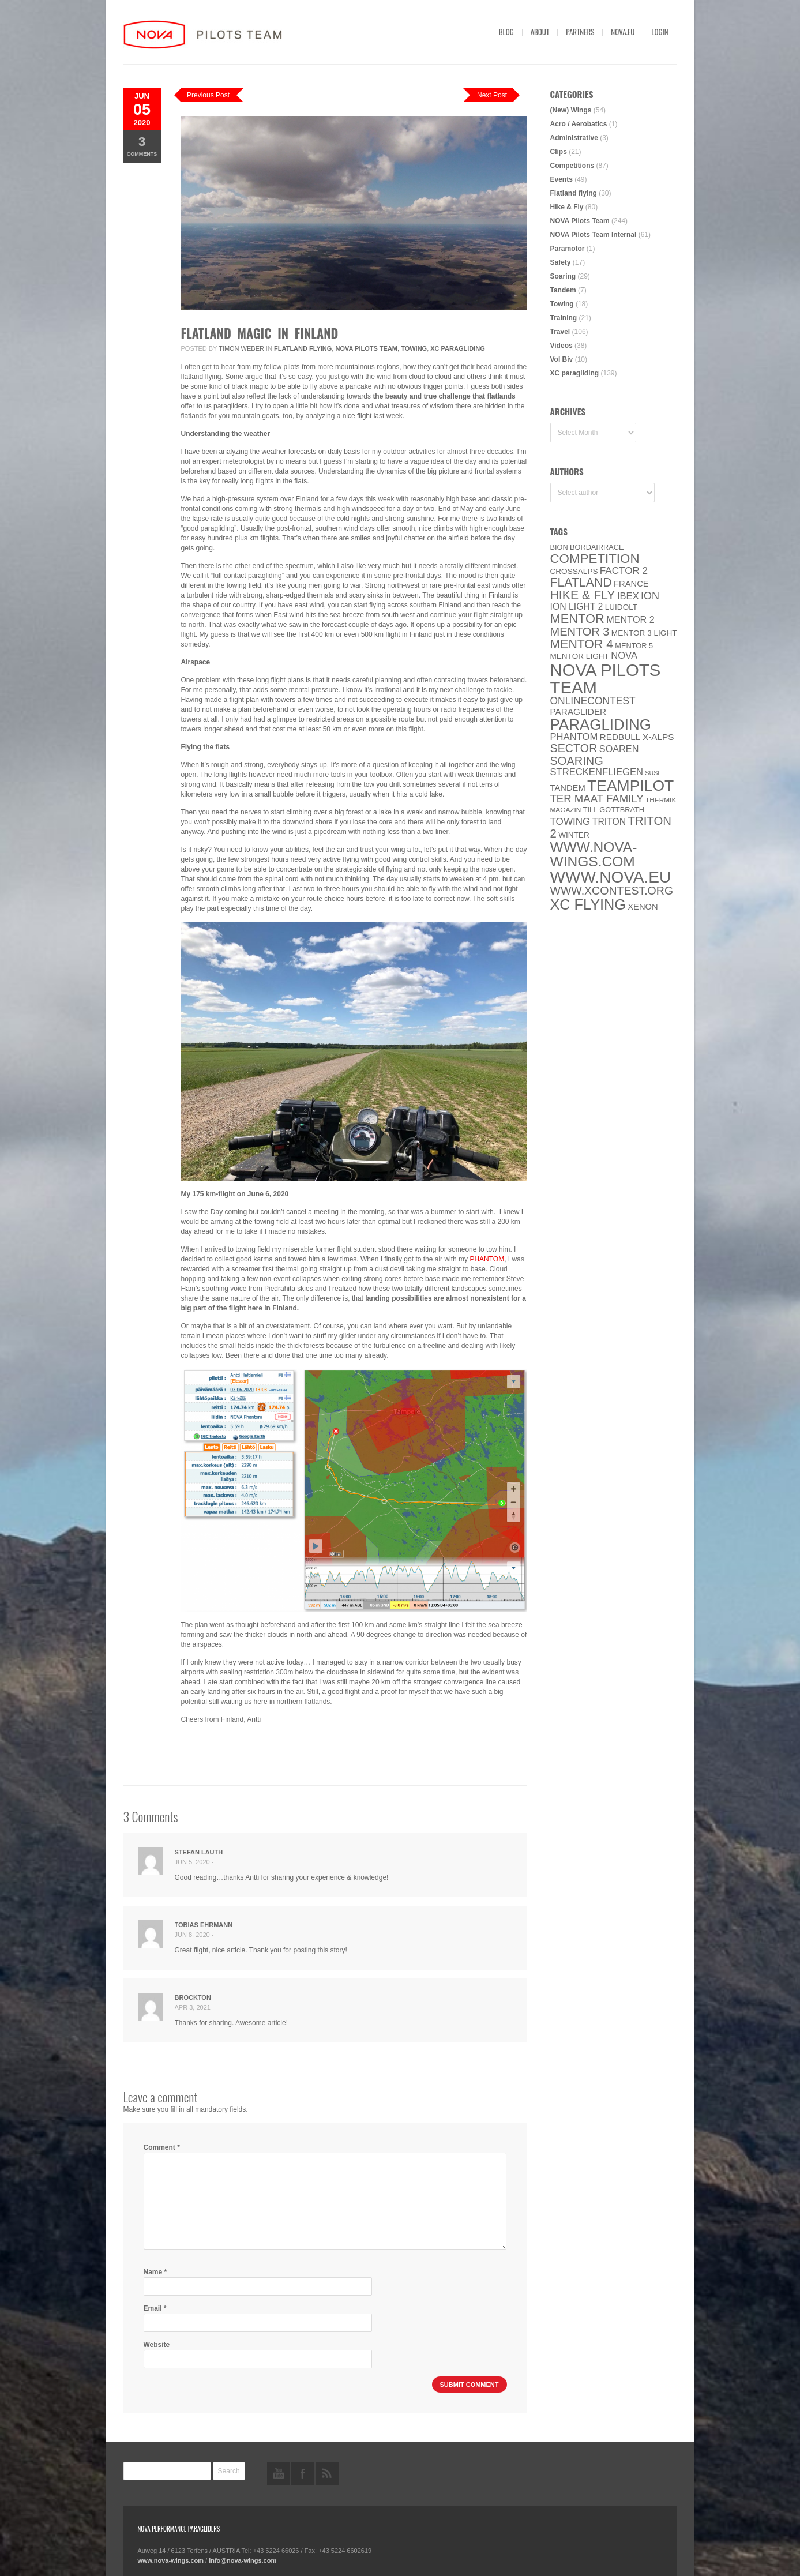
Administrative (574, 138)
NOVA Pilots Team (366, 348)
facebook (302, 2473)
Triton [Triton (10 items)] (609, 822)
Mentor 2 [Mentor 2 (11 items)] (630, 619)
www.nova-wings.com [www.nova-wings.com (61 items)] (593, 854)
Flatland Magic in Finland (260, 333)
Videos (561, 345)
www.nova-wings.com (171, 2560)
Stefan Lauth (199, 1852)
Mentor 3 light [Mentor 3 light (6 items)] (644, 633)
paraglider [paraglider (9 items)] (578, 711)
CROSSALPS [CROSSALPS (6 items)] (574, 571)
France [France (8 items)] (631, 583)
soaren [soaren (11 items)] (619, 748)
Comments (142, 145)
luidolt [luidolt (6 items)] (621, 607)
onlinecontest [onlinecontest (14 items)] (593, 701)
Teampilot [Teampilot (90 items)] (630, 785)
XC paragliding (457, 348)
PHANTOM (487, 1259)
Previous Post (207, 95)
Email (155, 2308)
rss (327, 2473)
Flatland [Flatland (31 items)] (581, 582)
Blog (506, 31)
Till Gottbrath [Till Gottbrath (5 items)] (613, 809)
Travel (560, 332)
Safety (560, 262)
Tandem (563, 290)
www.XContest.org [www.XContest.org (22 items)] (612, 890)
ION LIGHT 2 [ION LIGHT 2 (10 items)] (576, 606)
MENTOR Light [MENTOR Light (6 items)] (579, 656)
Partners (580, 31)
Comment (162, 2147)
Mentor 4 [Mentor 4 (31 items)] (582, 644)
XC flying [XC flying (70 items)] (588, 904)
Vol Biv (561, 359)
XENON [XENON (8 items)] (643, 906)
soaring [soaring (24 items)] (576, 760)
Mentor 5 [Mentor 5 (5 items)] (634, 645)
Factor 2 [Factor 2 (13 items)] (624, 570)
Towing (414, 348)
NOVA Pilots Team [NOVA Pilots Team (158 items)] (605, 678)
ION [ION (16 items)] (650, 596)
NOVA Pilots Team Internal (593, 235)
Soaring (563, 276)
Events (561, 179)
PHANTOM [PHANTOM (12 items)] (574, 736)
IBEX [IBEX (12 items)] (628, 596)
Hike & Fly (567, 207)
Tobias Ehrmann (204, 1924)
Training (563, 318)
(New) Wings (571, 110)
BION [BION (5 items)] (559, 547)
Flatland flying (303, 348)
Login (659, 31)
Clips (558, 152)
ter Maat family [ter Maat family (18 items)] (597, 799)
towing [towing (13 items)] (570, 821)
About (540, 31)
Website (157, 2345)
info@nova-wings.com (242, 2560)
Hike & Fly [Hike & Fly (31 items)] (582, 595)
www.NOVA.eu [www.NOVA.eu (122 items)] (610, 877)
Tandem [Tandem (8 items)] (567, 788)
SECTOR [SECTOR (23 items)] (574, 748)
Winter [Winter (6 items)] (573, 835)
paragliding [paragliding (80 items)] (600, 724)
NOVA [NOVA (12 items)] (624, 655)
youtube (278, 2473)
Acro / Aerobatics (578, 124)
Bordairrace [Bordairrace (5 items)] (597, 547)
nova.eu (622, 31)
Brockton (193, 1997)
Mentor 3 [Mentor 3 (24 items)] (580, 631)
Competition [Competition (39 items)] (595, 558)
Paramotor (567, 249)
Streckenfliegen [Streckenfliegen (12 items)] (597, 772)
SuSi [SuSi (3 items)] (652, 772)
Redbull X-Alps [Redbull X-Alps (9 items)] (637, 737)
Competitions (572, 166)
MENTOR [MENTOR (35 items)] (577, 618)
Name (155, 2272)
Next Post (492, 95)
